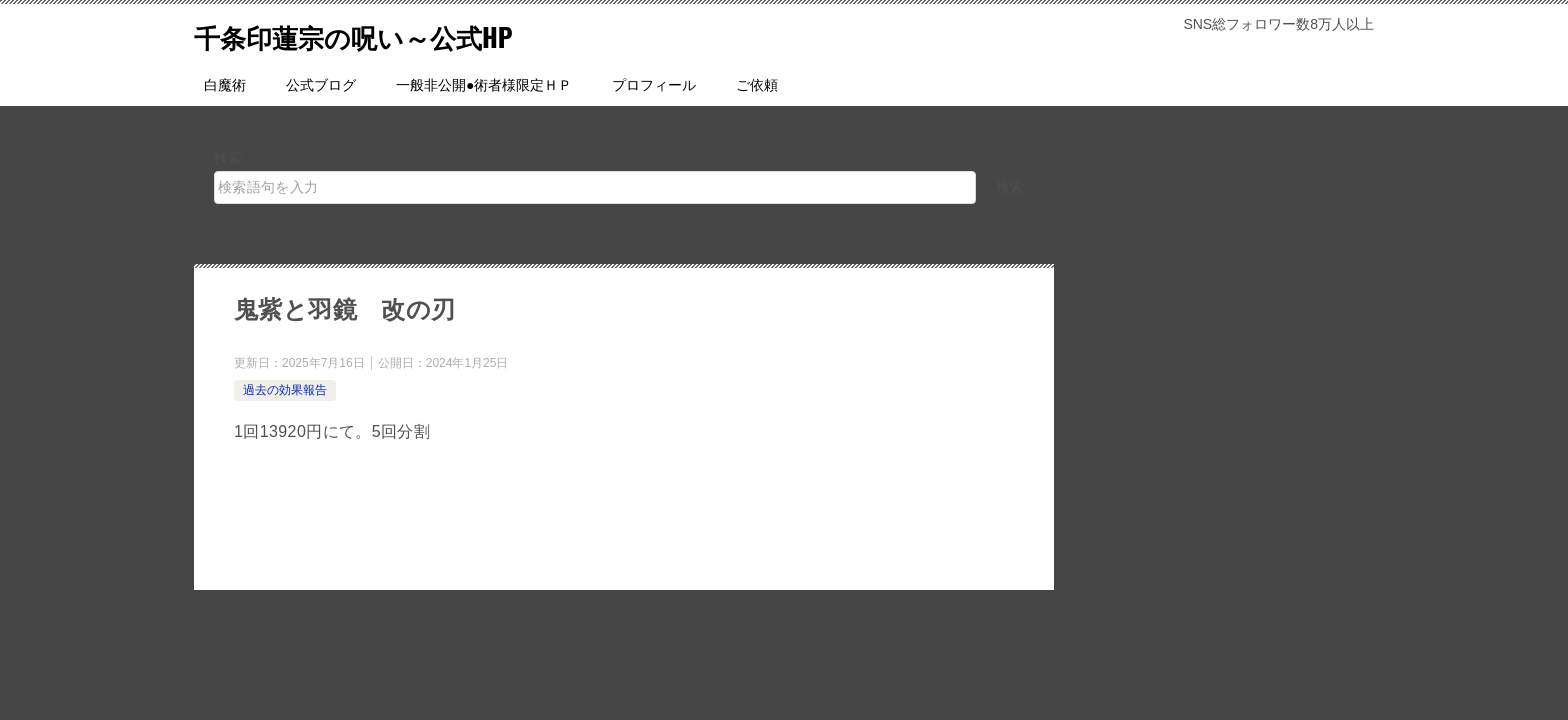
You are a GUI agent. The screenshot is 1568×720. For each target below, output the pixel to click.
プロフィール (654, 85)
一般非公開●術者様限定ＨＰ (484, 85)
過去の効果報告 (285, 390)
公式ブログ (321, 85)
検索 (228, 158)
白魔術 (225, 85)
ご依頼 (757, 85)
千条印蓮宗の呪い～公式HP (377, 34)
